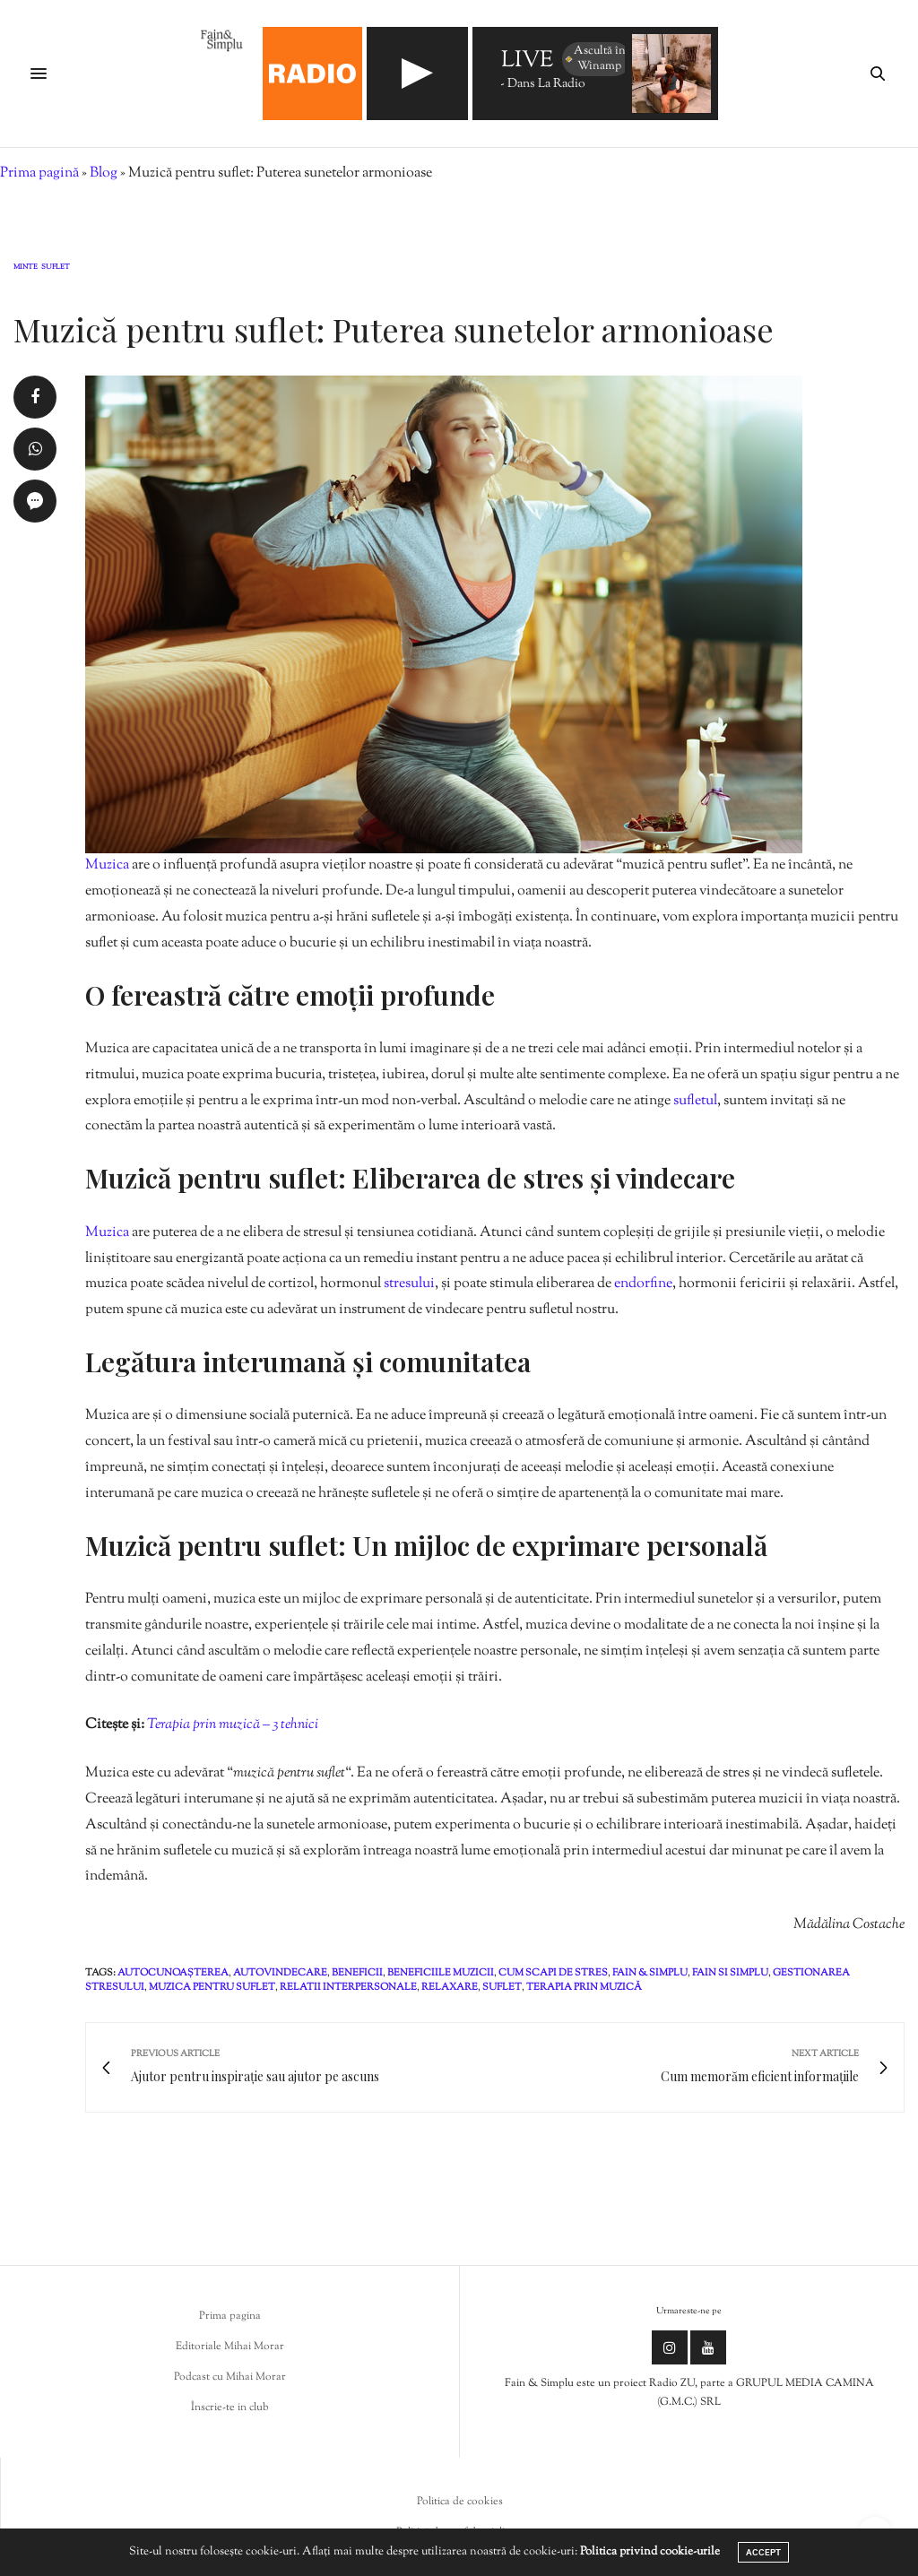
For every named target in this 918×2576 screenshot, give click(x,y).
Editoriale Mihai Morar (230, 2346)
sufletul (695, 1101)
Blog (103, 173)
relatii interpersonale (348, 1987)
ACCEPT (763, 2552)
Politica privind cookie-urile (650, 2552)
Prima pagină (39, 173)
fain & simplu (650, 1973)
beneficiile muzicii (440, 1973)
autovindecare (280, 1973)
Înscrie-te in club (230, 2407)
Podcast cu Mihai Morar (230, 2377)
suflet (502, 1987)
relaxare (449, 1987)
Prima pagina (230, 2316)
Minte (25, 268)
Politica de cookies (460, 2502)
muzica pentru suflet (212, 1987)
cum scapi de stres (553, 1973)
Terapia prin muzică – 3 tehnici (232, 1725)
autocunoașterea (173, 1973)
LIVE (527, 61)
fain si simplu (730, 1973)
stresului (409, 1284)
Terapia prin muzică (584, 1987)
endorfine (643, 1284)
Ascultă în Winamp (595, 58)
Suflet (55, 268)
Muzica (108, 865)
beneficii (357, 1973)
